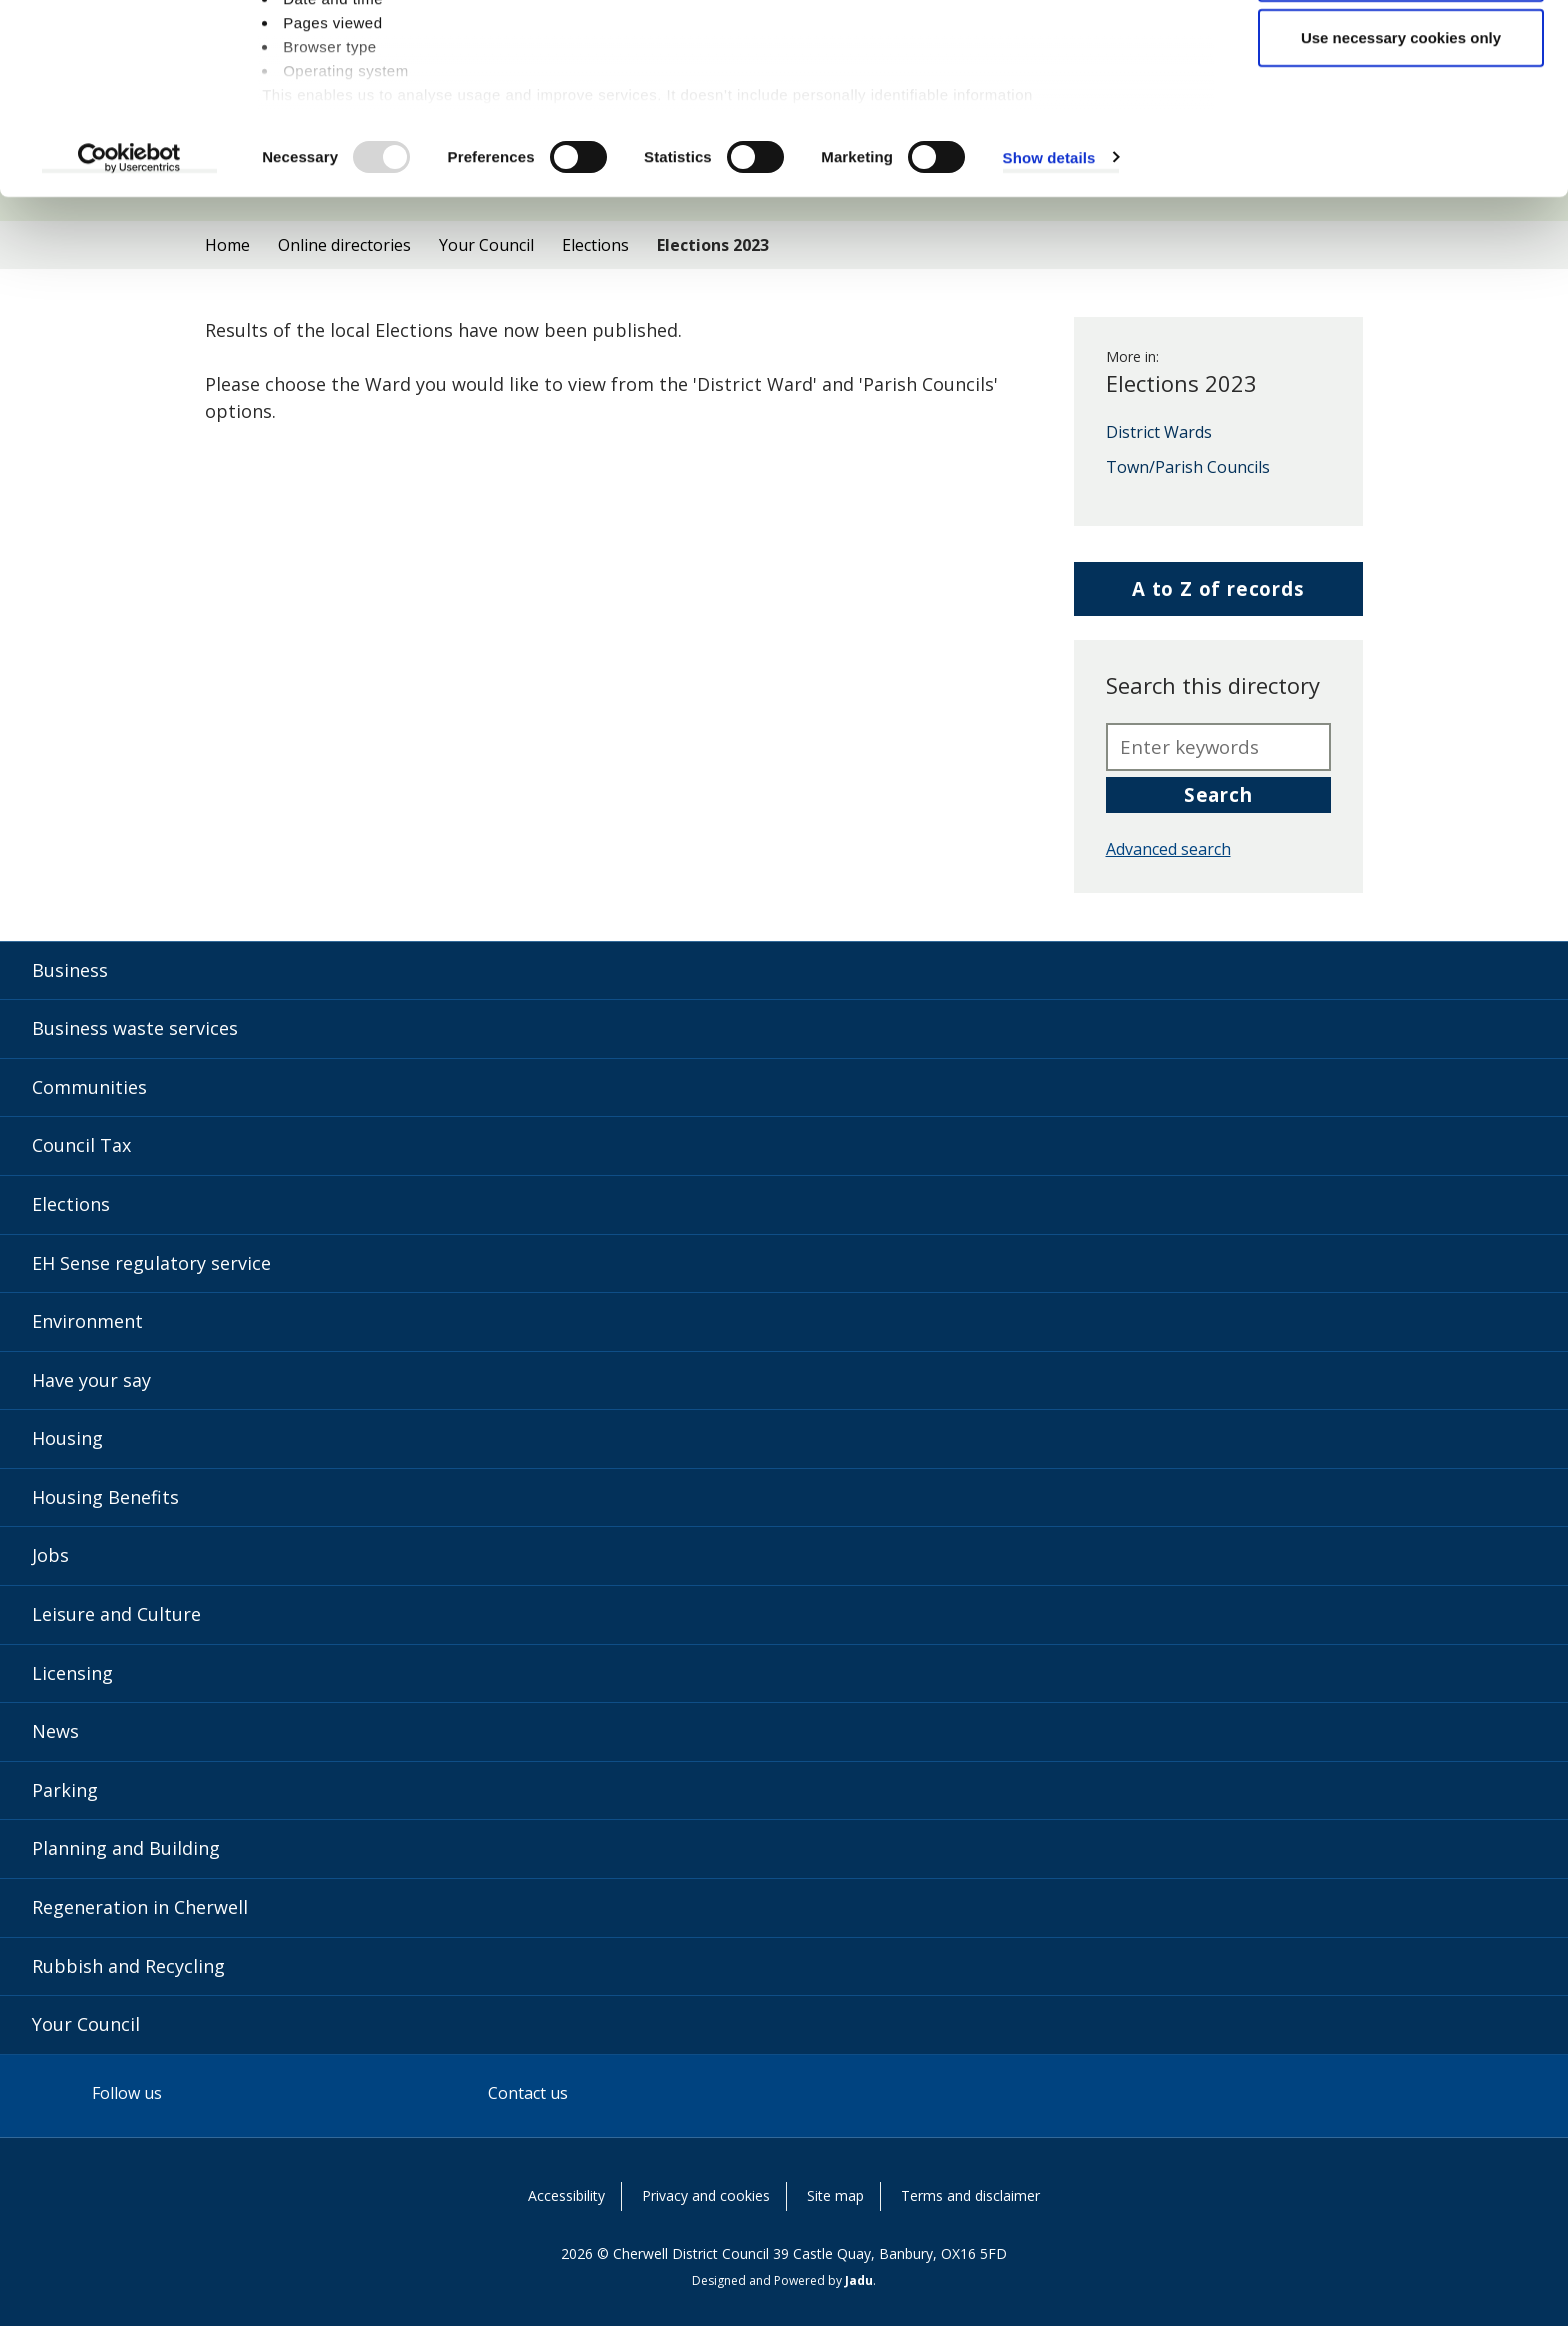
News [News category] (55, 1731)
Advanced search (1168, 849)
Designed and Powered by (782, 2280)
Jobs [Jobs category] (50, 1555)
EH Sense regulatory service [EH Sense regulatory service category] (151, 1263)
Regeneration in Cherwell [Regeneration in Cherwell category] (140, 1907)
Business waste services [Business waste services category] (135, 1028)
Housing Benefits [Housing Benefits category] (105, 1497)
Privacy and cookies (706, 2195)
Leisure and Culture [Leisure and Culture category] (116, 1614)
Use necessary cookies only (1401, 183)
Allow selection (1400, 118)
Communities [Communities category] (89, 1087)
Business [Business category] (70, 970)
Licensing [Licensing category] (72, 1673)
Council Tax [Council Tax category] (81, 1145)
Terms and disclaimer (970, 2195)
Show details (1049, 303)
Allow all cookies (1401, 52)
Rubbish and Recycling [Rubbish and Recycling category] (128, 1966)
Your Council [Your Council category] (86, 2024)
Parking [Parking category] (65, 1790)
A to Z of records (1218, 595)
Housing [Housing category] (67, 1438)
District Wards (1159, 433)
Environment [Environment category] (87, 1321)
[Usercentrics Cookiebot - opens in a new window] (129, 304)
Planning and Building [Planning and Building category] (126, 1848)
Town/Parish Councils (1188, 468)
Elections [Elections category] (71, 1204)
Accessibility (566, 2195)
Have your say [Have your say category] (91, 1380)
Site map (835, 2195)
